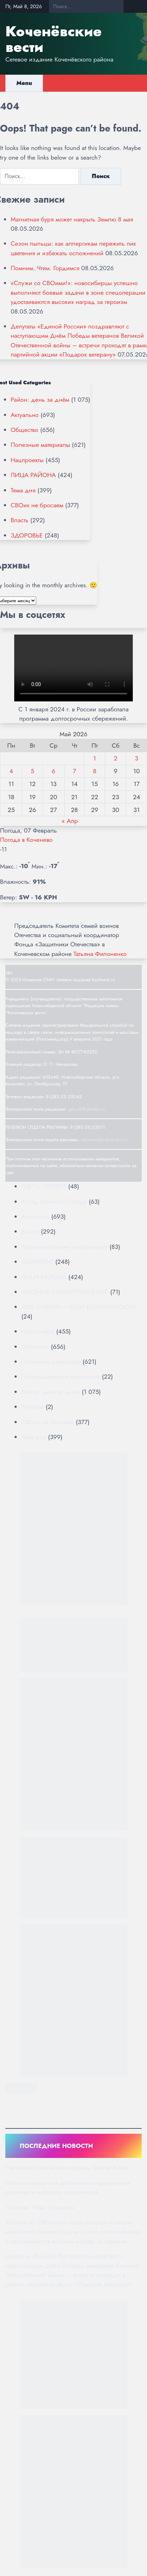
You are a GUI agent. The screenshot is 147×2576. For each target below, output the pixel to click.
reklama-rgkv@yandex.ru (104, 1139)
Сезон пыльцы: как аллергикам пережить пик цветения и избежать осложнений (73, 248)
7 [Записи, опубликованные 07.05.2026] (74, 771)
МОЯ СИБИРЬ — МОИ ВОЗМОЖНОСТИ (78, 1306)
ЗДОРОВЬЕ (27, 535)
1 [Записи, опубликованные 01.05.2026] (94, 758)
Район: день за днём (40, 399)
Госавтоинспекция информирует (64, 1246)
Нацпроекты (27, 460)
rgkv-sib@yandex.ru (86, 1109)
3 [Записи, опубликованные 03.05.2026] (136, 758)
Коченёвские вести (53, 39)
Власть (19, 520)
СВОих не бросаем (37, 505)
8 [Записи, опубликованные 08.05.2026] (95, 771)
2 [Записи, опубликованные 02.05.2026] (115, 758)
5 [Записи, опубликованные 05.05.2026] (32, 771)
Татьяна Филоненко (100, 953)
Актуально (25, 414)
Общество (24, 429)
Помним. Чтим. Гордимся (45, 268)
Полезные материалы (40, 444)
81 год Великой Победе (54, 1201)
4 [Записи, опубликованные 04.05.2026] (11, 771)
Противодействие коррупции (60, 1376)
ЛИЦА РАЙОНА (33, 475)
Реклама (32, 1406)
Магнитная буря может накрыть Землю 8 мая (72, 219)
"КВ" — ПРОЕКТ (43, 1186)
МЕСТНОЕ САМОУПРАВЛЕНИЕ (64, 1292)
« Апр (70, 820)
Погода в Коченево (26, 839)
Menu (24, 83)
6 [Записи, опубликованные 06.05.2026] (53, 771)
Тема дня (23, 490)
